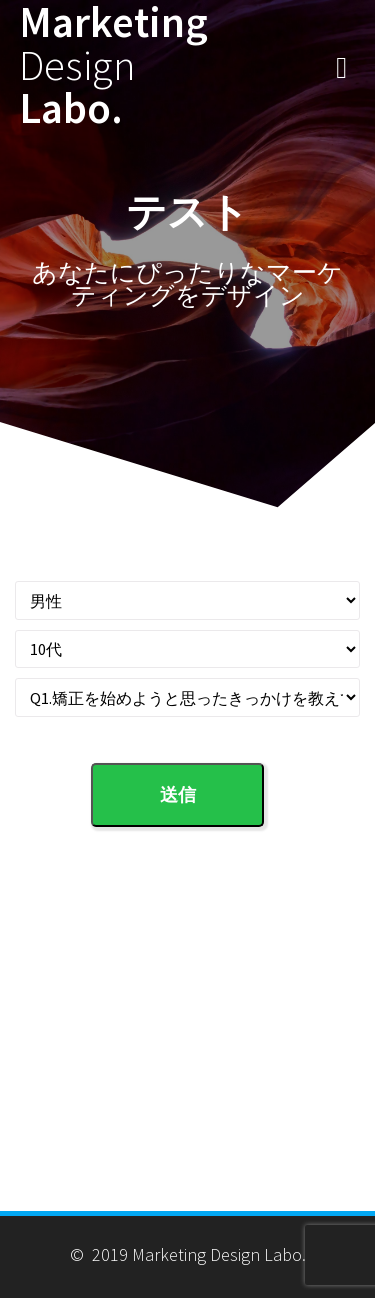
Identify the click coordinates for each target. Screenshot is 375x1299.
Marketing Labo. (113, 65)
